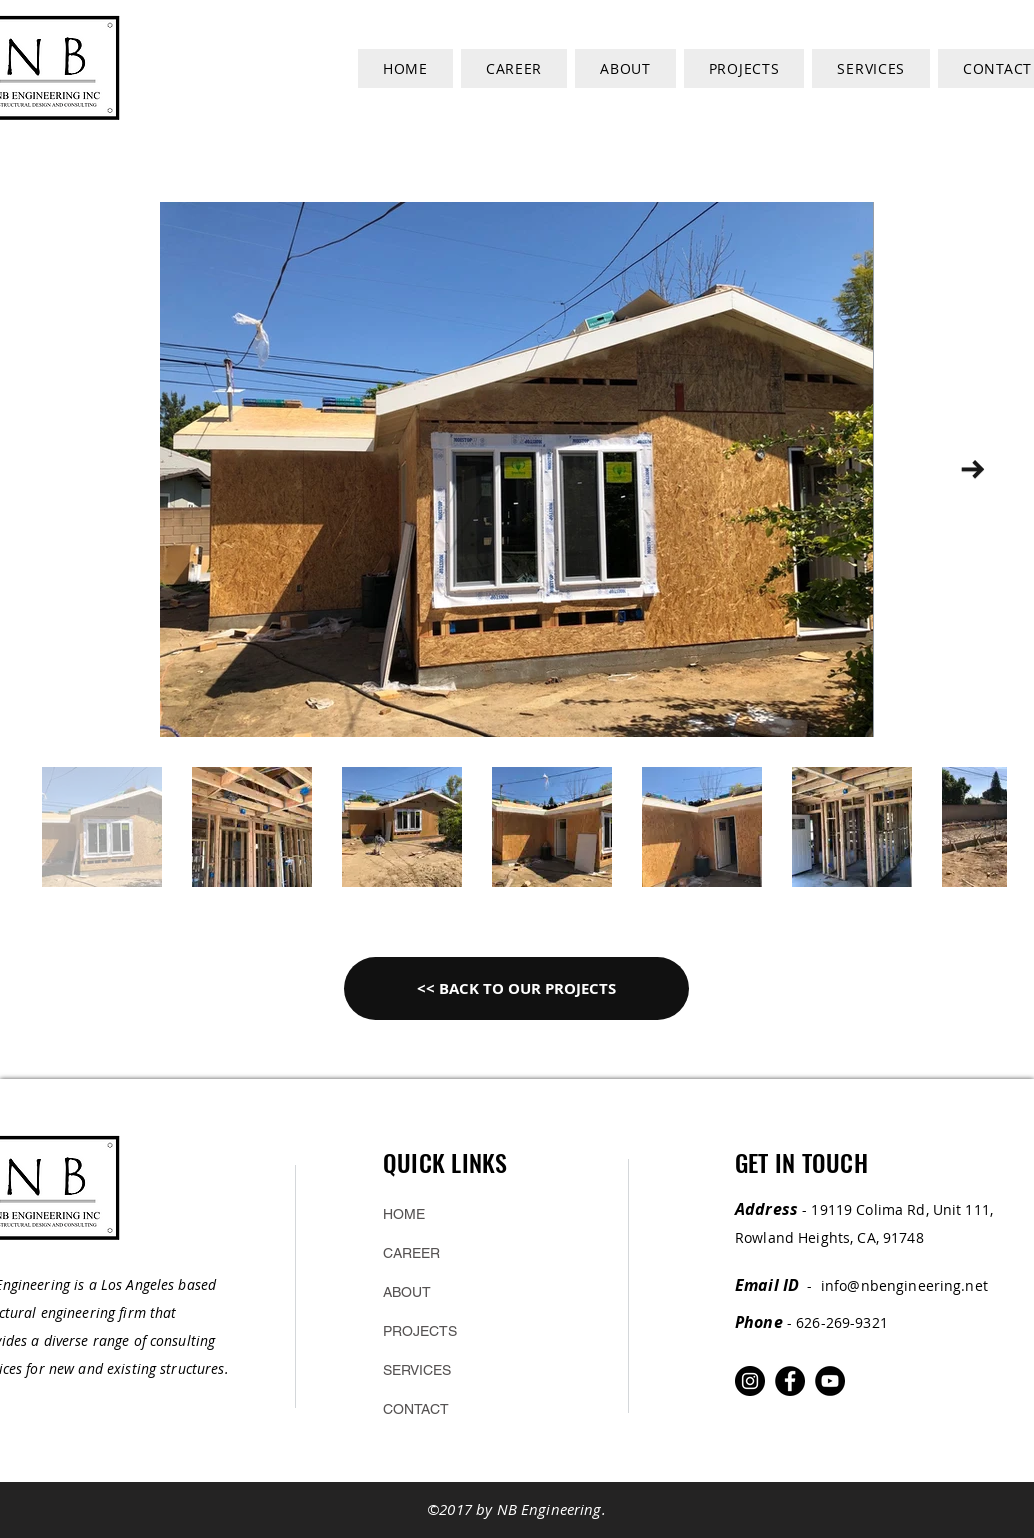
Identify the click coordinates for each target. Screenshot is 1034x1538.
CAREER (411, 1253)
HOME (404, 1214)
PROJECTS (420, 1331)
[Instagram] (750, 1381)
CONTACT (416, 1409)
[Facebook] (790, 1381)
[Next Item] (972, 469)
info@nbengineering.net (904, 1285)
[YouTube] (830, 1381)
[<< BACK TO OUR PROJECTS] (516, 988)
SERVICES (417, 1370)
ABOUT (407, 1292)
